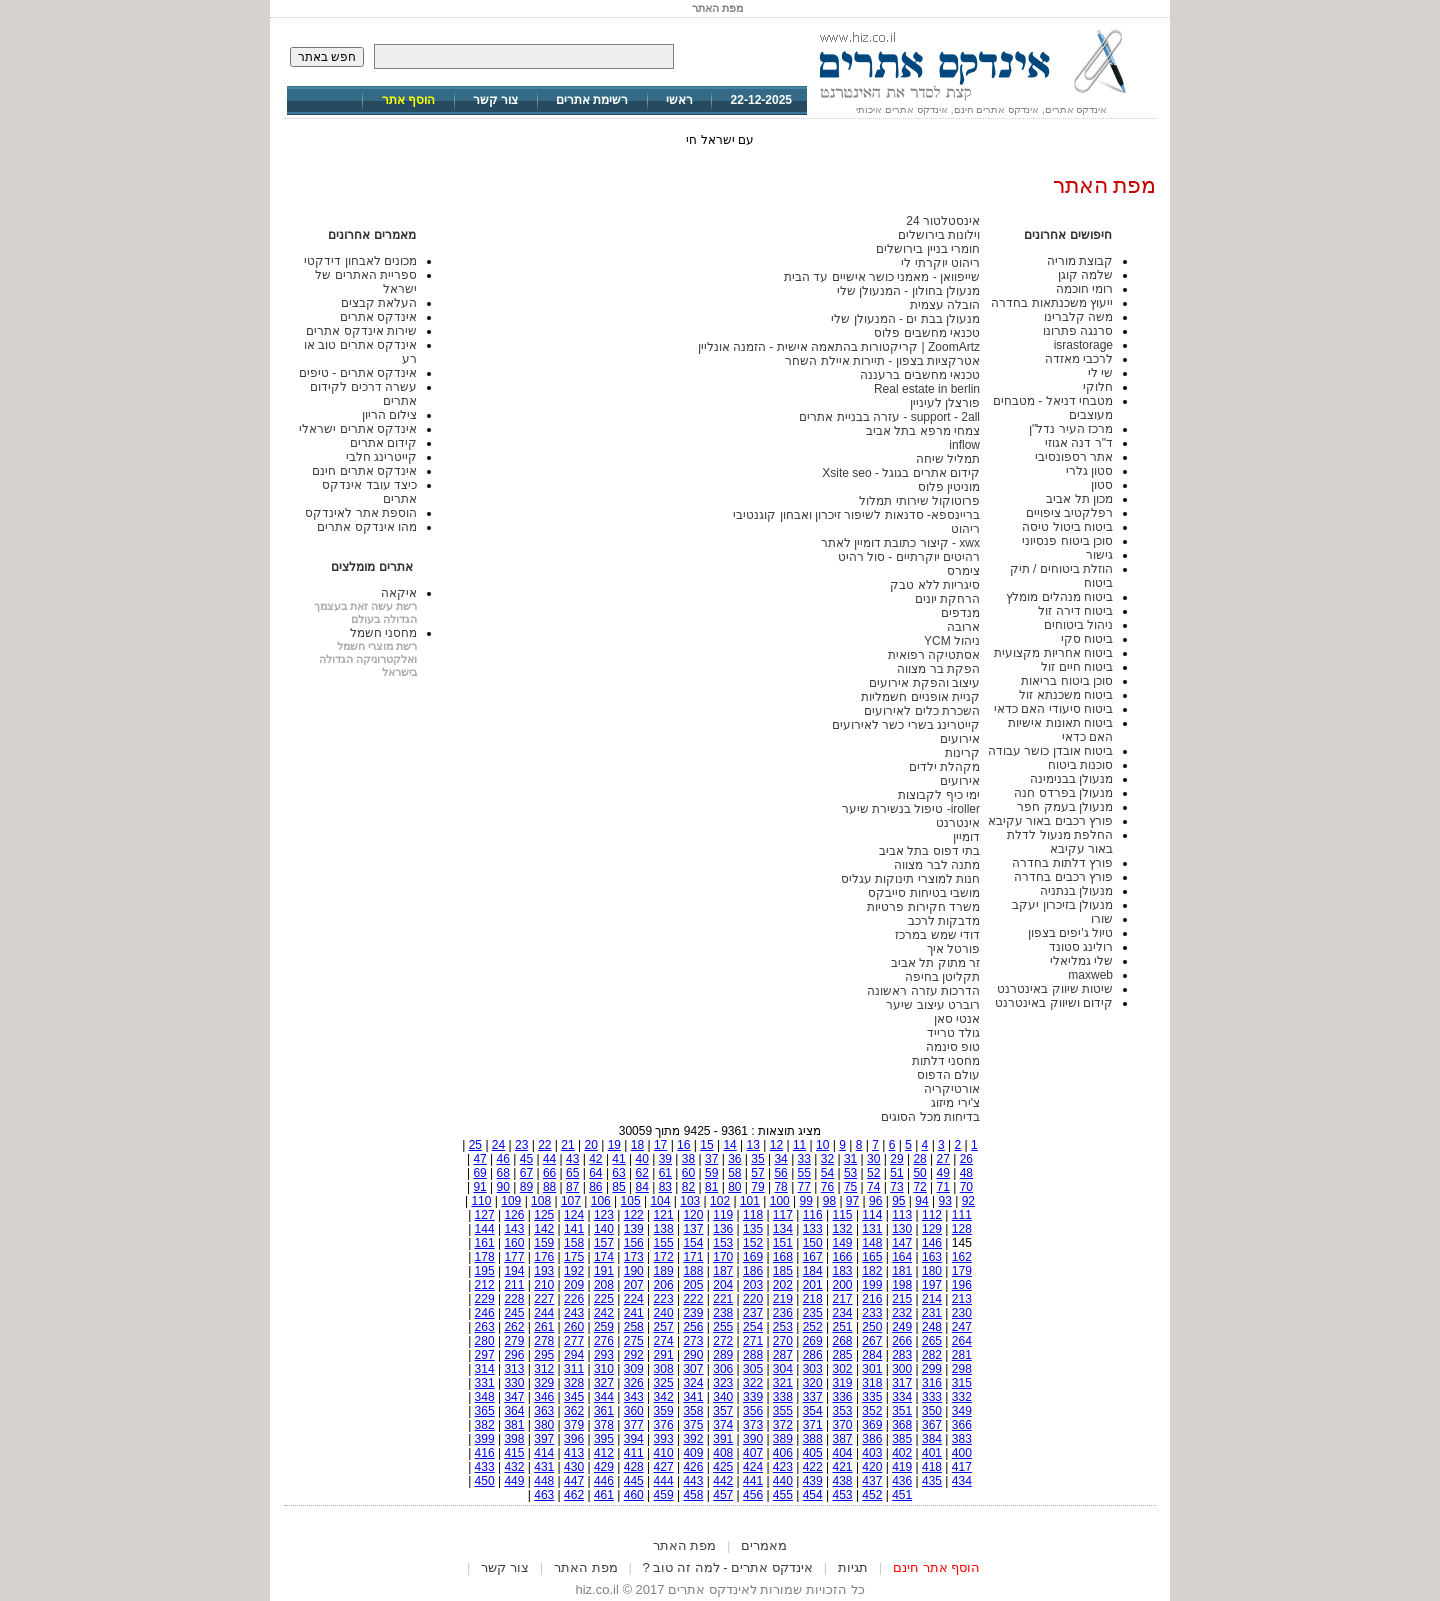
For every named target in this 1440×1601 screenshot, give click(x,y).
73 (896, 1187)
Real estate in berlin (927, 389)
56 (780, 1173)
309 (634, 1369)
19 (614, 1145)
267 (872, 1341)
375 (693, 1425)
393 (664, 1439)
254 (753, 1327)
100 (780, 1201)
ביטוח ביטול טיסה (1067, 527)
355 (783, 1411)
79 (757, 1187)
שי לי (1100, 373)
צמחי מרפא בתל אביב (923, 431)
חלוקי (1098, 387)
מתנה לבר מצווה (937, 865)
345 (574, 1397)
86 (595, 1187)
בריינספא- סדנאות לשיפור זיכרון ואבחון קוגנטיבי (856, 515)
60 (688, 1173)
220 (753, 1299)
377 (634, 1425)
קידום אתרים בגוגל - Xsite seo (901, 473)
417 (962, 1467)
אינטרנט (958, 823)
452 (872, 1495)
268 (843, 1341)
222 (693, 1299)
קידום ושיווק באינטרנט (1054, 1003)
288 (753, 1355)
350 (932, 1411)
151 (783, 1243)
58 (734, 1173)
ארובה (963, 627)
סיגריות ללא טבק (935, 585)
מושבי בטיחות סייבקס (924, 893)
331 (485, 1383)
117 (783, 1215)
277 (574, 1341)
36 (734, 1159)
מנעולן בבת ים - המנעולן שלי (905, 319)
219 (783, 1299)
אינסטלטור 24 (943, 221)
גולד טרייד (953, 1033)
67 (526, 1173)
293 (604, 1355)
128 (962, 1229)
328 (574, 1383)
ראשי (679, 100)
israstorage (1083, 345)
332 (962, 1397)
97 (852, 1201)
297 (485, 1355)
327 (604, 1383)
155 (664, 1243)
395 (604, 1439)
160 (514, 1243)
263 (485, 1327)
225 (604, 1299)
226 (574, 1299)
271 (753, 1341)
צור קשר (495, 100)
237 (753, 1313)
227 (544, 1299)
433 (485, 1467)
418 (932, 1467)
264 (962, 1341)
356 (753, 1411)
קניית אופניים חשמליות (920, 697)
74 (873, 1187)
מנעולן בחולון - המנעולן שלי (908, 291)
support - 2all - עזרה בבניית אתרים (889, 417)
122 (634, 1215)
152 (753, 1243)
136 (723, 1229)
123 (604, 1215)
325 (664, 1383)
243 (574, 1313)
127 (485, 1215)
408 (723, 1453)
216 (872, 1299)
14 (729, 1145)
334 (902, 1397)
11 (799, 1145)
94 (921, 1201)
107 (571, 1201)
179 (962, 1271)
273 (693, 1341)
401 (932, 1453)
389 (783, 1439)
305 (753, 1369)
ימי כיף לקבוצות (939, 795)
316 (932, 1383)
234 (843, 1313)
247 (962, 1327)
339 (753, 1397)
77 (804, 1187)
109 (511, 1201)
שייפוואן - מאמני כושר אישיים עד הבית (882, 277)
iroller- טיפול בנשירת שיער (911, 809)
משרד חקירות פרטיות (923, 907)
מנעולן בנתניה (1076, 891)
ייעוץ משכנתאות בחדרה (1052, 303)
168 (783, 1257)
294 (574, 1355)
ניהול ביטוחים (1078, 625)
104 (660, 1201)
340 (723, 1397)
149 (843, 1243)
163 (932, 1257)
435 (932, 1481)
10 (822, 1145)
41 (618, 1159)
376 (664, 1425)
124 (574, 1215)
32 (827, 1159)
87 (572, 1187)
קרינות (962, 753)
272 (723, 1341)
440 (783, 1481)
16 (683, 1145)
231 (932, 1313)
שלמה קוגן (1085, 275)
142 (544, 1229)
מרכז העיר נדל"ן (1071, 429)
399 (485, 1439)
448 (544, 1481)
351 (902, 1411)
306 (723, 1369)
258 (634, 1327)
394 (634, 1439)
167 (813, 1257)
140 (604, 1229)
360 (634, 1411)
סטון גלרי (1089, 471)
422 (813, 1467)
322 (753, 1383)
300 (902, 1369)
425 (723, 1467)
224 (634, 1299)
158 (574, 1243)
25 (475, 1145)
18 (637, 1145)
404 (843, 1453)
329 (544, 1383)
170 (723, 1257)
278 (544, 1341)
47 (479, 1159)
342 (664, 1397)
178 (485, 1257)
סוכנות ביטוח (1080, 765)
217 (843, 1299)
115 (843, 1215)
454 (813, 1495)
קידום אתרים (383, 443)
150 (813, 1243)
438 (843, 1481)
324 (693, 1383)
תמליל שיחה (948, 459)
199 (872, 1285)
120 (693, 1215)
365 (485, 1411)
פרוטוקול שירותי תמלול (919, 501)
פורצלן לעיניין (945, 403)
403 (872, 1453)
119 (723, 1215)
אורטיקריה (952, 1089)
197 (932, 1285)
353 (843, 1411)
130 (902, 1229)
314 (485, 1369)
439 (813, 1481)
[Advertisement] (720, 1527)
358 (693, 1411)
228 (514, 1299)
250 (872, 1327)
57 (757, 1173)
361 (604, 1411)
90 (503, 1187)
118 (753, 1215)
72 (919, 1187)
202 (783, 1285)
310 (604, 1369)
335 (872, 1397)
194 (514, 1271)
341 (693, 1397)
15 (706, 1145)
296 (514, 1355)
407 (753, 1453)
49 (943, 1173)
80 (734, 1187)
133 (813, 1229)
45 (526, 1159)
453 (843, 1495)
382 (485, 1425)
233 (872, 1313)
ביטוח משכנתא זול (1066, 695)
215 (902, 1299)
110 (481, 1201)
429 (604, 1467)
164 (902, 1257)
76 (827, 1187)
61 (665, 1173)
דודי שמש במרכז (937, 935)
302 (843, 1369)
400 (962, 1453)
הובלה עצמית (945, 305)
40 (642, 1159)
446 (604, 1481)
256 (693, 1327)
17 (660, 1145)
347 (514, 1397)
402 (902, 1453)
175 (574, 1257)
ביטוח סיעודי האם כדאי (1053, 709)
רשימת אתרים (592, 100)
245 (514, 1313)
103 (690, 1201)
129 (932, 1229)
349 (962, 1411)
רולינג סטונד (1081, 947)
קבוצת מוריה (1080, 261)
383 (962, 1439)
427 (664, 1467)
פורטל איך (953, 949)
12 (776, 1145)
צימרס (963, 571)
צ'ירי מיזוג (955, 1103)
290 (693, 1355)
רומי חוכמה (1084, 289)
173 (634, 1257)
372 (783, 1425)
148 (872, 1243)
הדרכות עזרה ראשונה (923, 991)
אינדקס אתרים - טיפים (358, 373)
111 (962, 1215)
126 (514, 1215)
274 (664, 1341)
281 (962, 1355)
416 (485, 1453)
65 (572, 1173)
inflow (964, 445)
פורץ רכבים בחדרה (1063, 877)
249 (902, 1327)
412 (604, 1453)
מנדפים (960, 613)
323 (723, 1383)
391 (723, 1439)
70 (966, 1187)
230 (962, 1313)
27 (943, 1159)
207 (634, 1285)
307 (693, 1369)
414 (544, 1453)
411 (634, 1453)
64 (595, 1173)
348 (485, 1397)
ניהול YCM (952, 641)
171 (693, 1257)
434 (962, 1481)
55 (804, 1173)
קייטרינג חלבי (381, 457)
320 (813, 1383)
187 (723, 1271)
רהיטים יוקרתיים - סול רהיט (909, 557)
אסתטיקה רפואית (934, 655)
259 (604, 1327)
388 (813, 1439)
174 (604, 1257)
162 (962, 1257)
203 (753, 1285)
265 (932, 1341)
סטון (1102, 485)
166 (843, 1257)
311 (574, 1369)
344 (604, 1397)
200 (843, 1285)
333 (932, 1397)
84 (642, 1187)
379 (574, 1425)
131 (872, 1229)
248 (932, 1327)
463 (544, 1495)
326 (634, 1383)
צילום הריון (389, 415)
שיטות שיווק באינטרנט (1055, 989)
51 (896, 1173)
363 (544, 1411)
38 (688, 1159)
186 (753, 1271)
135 (753, 1229)
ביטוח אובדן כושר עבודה (1050, 751)
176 (544, 1257)
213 (962, 1299)
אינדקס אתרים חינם (364, 471)
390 (753, 1439)
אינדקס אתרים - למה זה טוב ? (728, 1567)
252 (813, 1327)
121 (664, 1215)
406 (783, 1453)
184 (813, 1271)
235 (813, 1313)
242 (604, 1313)
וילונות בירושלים (939, 235)
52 (873, 1173)
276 (604, 1341)
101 (750, 1201)
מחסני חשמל (383, 633)
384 (932, 1439)
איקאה (399, 593)
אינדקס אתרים (378, 317)
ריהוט (965, 529)
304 (783, 1369)
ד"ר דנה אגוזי (1079, 443)
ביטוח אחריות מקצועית (1053, 653)
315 (962, 1383)
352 (872, 1411)
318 (872, 1383)
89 (526, 1187)
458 (693, 1495)
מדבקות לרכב (944, 921)
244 (544, 1313)
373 (753, 1425)
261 (544, 1327)
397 (544, 1439)
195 (485, 1271)
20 (590, 1145)
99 (806, 1201)
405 (813, 1453)
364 (514, 1411)
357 (723, 1411)
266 (902, 1341)
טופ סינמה (953, 1047)
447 (574, 1481)
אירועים (960, 739)
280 (485, 1341)
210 (544, 1285)
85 (618, 1187)
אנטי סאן (957, 1019)
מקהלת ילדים (944, 767)
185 (783, 1271)
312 (544, 1369)
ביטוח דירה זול (1075, 611)
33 (804, 1159)
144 (485, 1229)
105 (631, 1201)
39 (665, 1159)
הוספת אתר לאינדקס (361, 513)
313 (514, 1369)
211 (514, 1285)
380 (544, 1425)
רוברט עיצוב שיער (933, 1005)
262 (514, 1327)
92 (968, 1201)
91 (479, 1187)
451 (902, 1495)
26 (966, 1159)
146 (932, 1243)
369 (872, 1425)
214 (932, 1299)
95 (898, 1201)
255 (723, 1327)
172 (664, 1257)
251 (843, 1327)
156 (634, 1243)
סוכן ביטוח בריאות (1067, 681)
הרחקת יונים (947, 599)
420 (872, 1467)
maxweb (1090, 975)
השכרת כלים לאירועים (922, 711)
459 (664, 1495)
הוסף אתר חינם (936, 1567)
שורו (1102, 919)
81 (711, 1187)
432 (514, 1467)
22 (544, 1145)
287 (783, 1355)
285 (843, 1355)
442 (723, 1481)
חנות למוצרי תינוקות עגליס (910, 879)
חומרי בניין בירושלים (928, 249)
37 (711, 1159)
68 (503, 1173)
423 (783, 1467)
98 (829, 1201)
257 (664, 1327)
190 (634, 1271)
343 (634, 1397)
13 (753, 1145)
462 (574, 1495)
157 (604, 1243)
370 (843, 1425)
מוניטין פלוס (949, 487)
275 (634, 1341)
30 (873, 1159)
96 (875, 1201)
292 (634, 1355)
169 (753, 1257)
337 (813, 1397)
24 (498, 1145)
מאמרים (764, 1545)
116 (813, 1215)
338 (783, 1397)
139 (634, 1229)
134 (783, 1229)
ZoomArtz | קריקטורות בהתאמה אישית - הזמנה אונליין (839, 347)
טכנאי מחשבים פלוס (927, 333)
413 (574, 1453)
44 (549, 1159)
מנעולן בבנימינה (1071, 779)
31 (850, 1159)
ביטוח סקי (1087, 639)
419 (902, 1467)
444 (664, 1481)
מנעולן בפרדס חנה (1063, 793)
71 (943, 1187)
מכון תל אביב (1079, 499)
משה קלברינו (1078, 317)
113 (902, 1215)
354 (813, 1411)
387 (843, 1439)
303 (813, 1369)
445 (634, 1481)
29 (896, 1159)
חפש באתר (327, 57)
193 (544, 1271)
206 (664, 1285)
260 (574, 1327)
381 (514, 1425)
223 (664, 1299)
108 (541, 1201)
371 (813, 1425)
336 (843, 1397)
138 (664, 1229)
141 (574, 1229)
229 (485, 1299)
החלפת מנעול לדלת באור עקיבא (1060, 842)
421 (843, 1467)
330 (514, 1383)
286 (813, 1355)
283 (902, 1355)
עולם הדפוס (948, 1075)
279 (514, 1341)
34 (780, 1159)
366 (962, 1425)
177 (514, 1257)
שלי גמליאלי (1081, 961)
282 (932, 1355)
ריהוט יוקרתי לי (940, 263)
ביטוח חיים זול (1077, 667)
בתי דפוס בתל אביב (929, 851)
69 (479, 1173)
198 (902, 1285)
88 (549, 1187)
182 (872, 1271)
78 (780, 1187)
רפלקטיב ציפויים (1069, 513)
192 (574, 1271)
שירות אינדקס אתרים (361, 331)
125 (544, 1215)
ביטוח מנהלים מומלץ (1059, 597)
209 (574, 1285)
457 (723, 1495)
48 (966, 1173)
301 (872, 1369)
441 (753, 1481)
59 (711, 1173)
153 (723, 1243)
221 (723, 1299)
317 (902, 1383)
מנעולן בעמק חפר (1065, 807)
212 (485, 1285)
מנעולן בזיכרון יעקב (1062, 905)
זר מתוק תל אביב (935, 963)
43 (572, 1159)
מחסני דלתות (946, 1061)
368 (902, 1425)
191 (604, 1271)
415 (514, 1453)
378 (604, 1425)
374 (723, 1425)
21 (567, 1145)
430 (574, 1467)
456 (753, 1495)
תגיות (853, 1567)
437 (872, 1481)
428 (634, 1467)
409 (693, 1453)
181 (902, 1271)
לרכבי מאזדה (1079, 359)
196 (962, 1285)
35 (757, 1159)
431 (544, 1467)
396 (574, 1439)
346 (544, 1397)
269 (813, 1341)
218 (813, 1299)
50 (919, 1173)
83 (665, 1187)
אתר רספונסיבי (1074, 457)
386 (872, 1439)
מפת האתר (685, 1545)
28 (919, 1159)
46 (503, 1159)
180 (932, 1271)
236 (783, 1313)
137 (693, 1229)
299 (932, 1369)
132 (843, 1229)
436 (902, 1481)
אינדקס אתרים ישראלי (358, 429)
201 (813, 1285)
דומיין (966, 837)
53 (850, 1173)
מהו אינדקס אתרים (367, 527)
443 (693, 1481)
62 (642, 1173)
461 (604, 1495)
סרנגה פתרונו (1078, 331)
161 (485, 1243)
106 (601, 1201)
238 (723, 1313)
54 (827, 1173)
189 (664, 1271)
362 (574, 1411)
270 (783, 1341)
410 (664, 1453)
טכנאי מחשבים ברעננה (920, 375)
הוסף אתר (408, 100)
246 (485, 1313)
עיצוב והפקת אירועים (924, 683)
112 (932, 1215)
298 (962, 1369)
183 (843, 1271)
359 (664, 1411)
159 (544, 1243)
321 (783, 1383)
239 (693, 1313)
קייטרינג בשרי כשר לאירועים (906, 725)
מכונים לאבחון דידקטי (360, 261)
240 (664, 1313)
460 (634, 1495)
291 (664, 1355)
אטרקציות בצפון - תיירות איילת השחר (882, 361)
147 (902, 1243)
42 (595, 1159)
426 (693, 1467)
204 (723, 1285)
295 (544, 1355)
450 (485, 1481)
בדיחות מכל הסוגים (930, 1117)
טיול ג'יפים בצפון (1070, 933)
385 (902, 1439)
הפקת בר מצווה (938, 669)
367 (932, 1425)
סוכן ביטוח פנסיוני (1067, 541)
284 (872, 1355)
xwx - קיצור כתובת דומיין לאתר (900, 543)
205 (693, 1285)
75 (850, 1187)
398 (514, 1439)
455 (783, 1495)
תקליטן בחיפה (942, 977)
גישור (1099, 555)
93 (944, 1201)
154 (693, 1243)
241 (634, 1313)
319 (843, 1383)
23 (521, 1145)
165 (872, 1257)
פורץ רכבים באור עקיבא (1050, 821)
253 (783, 1327)
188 (693, 1271)
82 (688, 1187)
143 (514, 1229)
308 (664, 1369)
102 (720, 1201)
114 (872, 1215)
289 (723, 1355)
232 (902, 1313)
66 (549, 1173)
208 (604, 1285)
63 (618, 1173)
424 (753, 1467)
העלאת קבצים (379, 303)
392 (693, 1439)
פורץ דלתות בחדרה (1062, 863)
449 (514, 1481)
